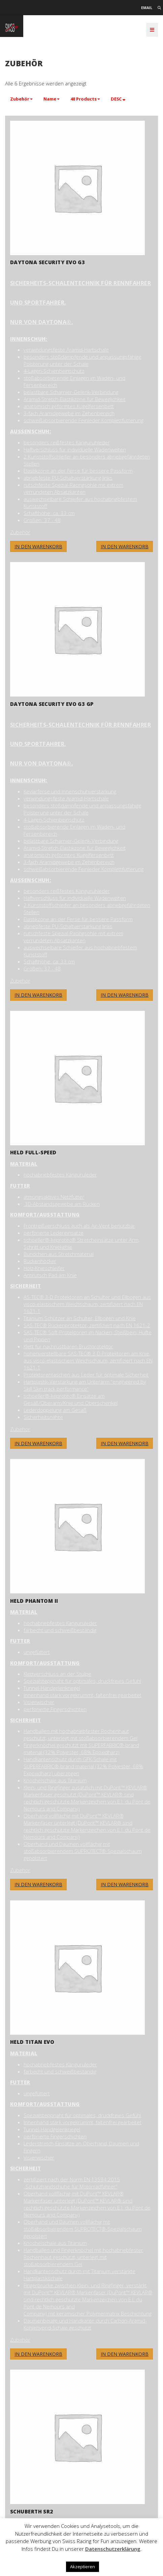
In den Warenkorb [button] (125, 546)
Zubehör (20, 532)
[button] (21, 99)
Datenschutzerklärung (112, 2548)
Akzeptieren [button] (82, 2567)
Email (146, 7)
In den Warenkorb (38, 546)
